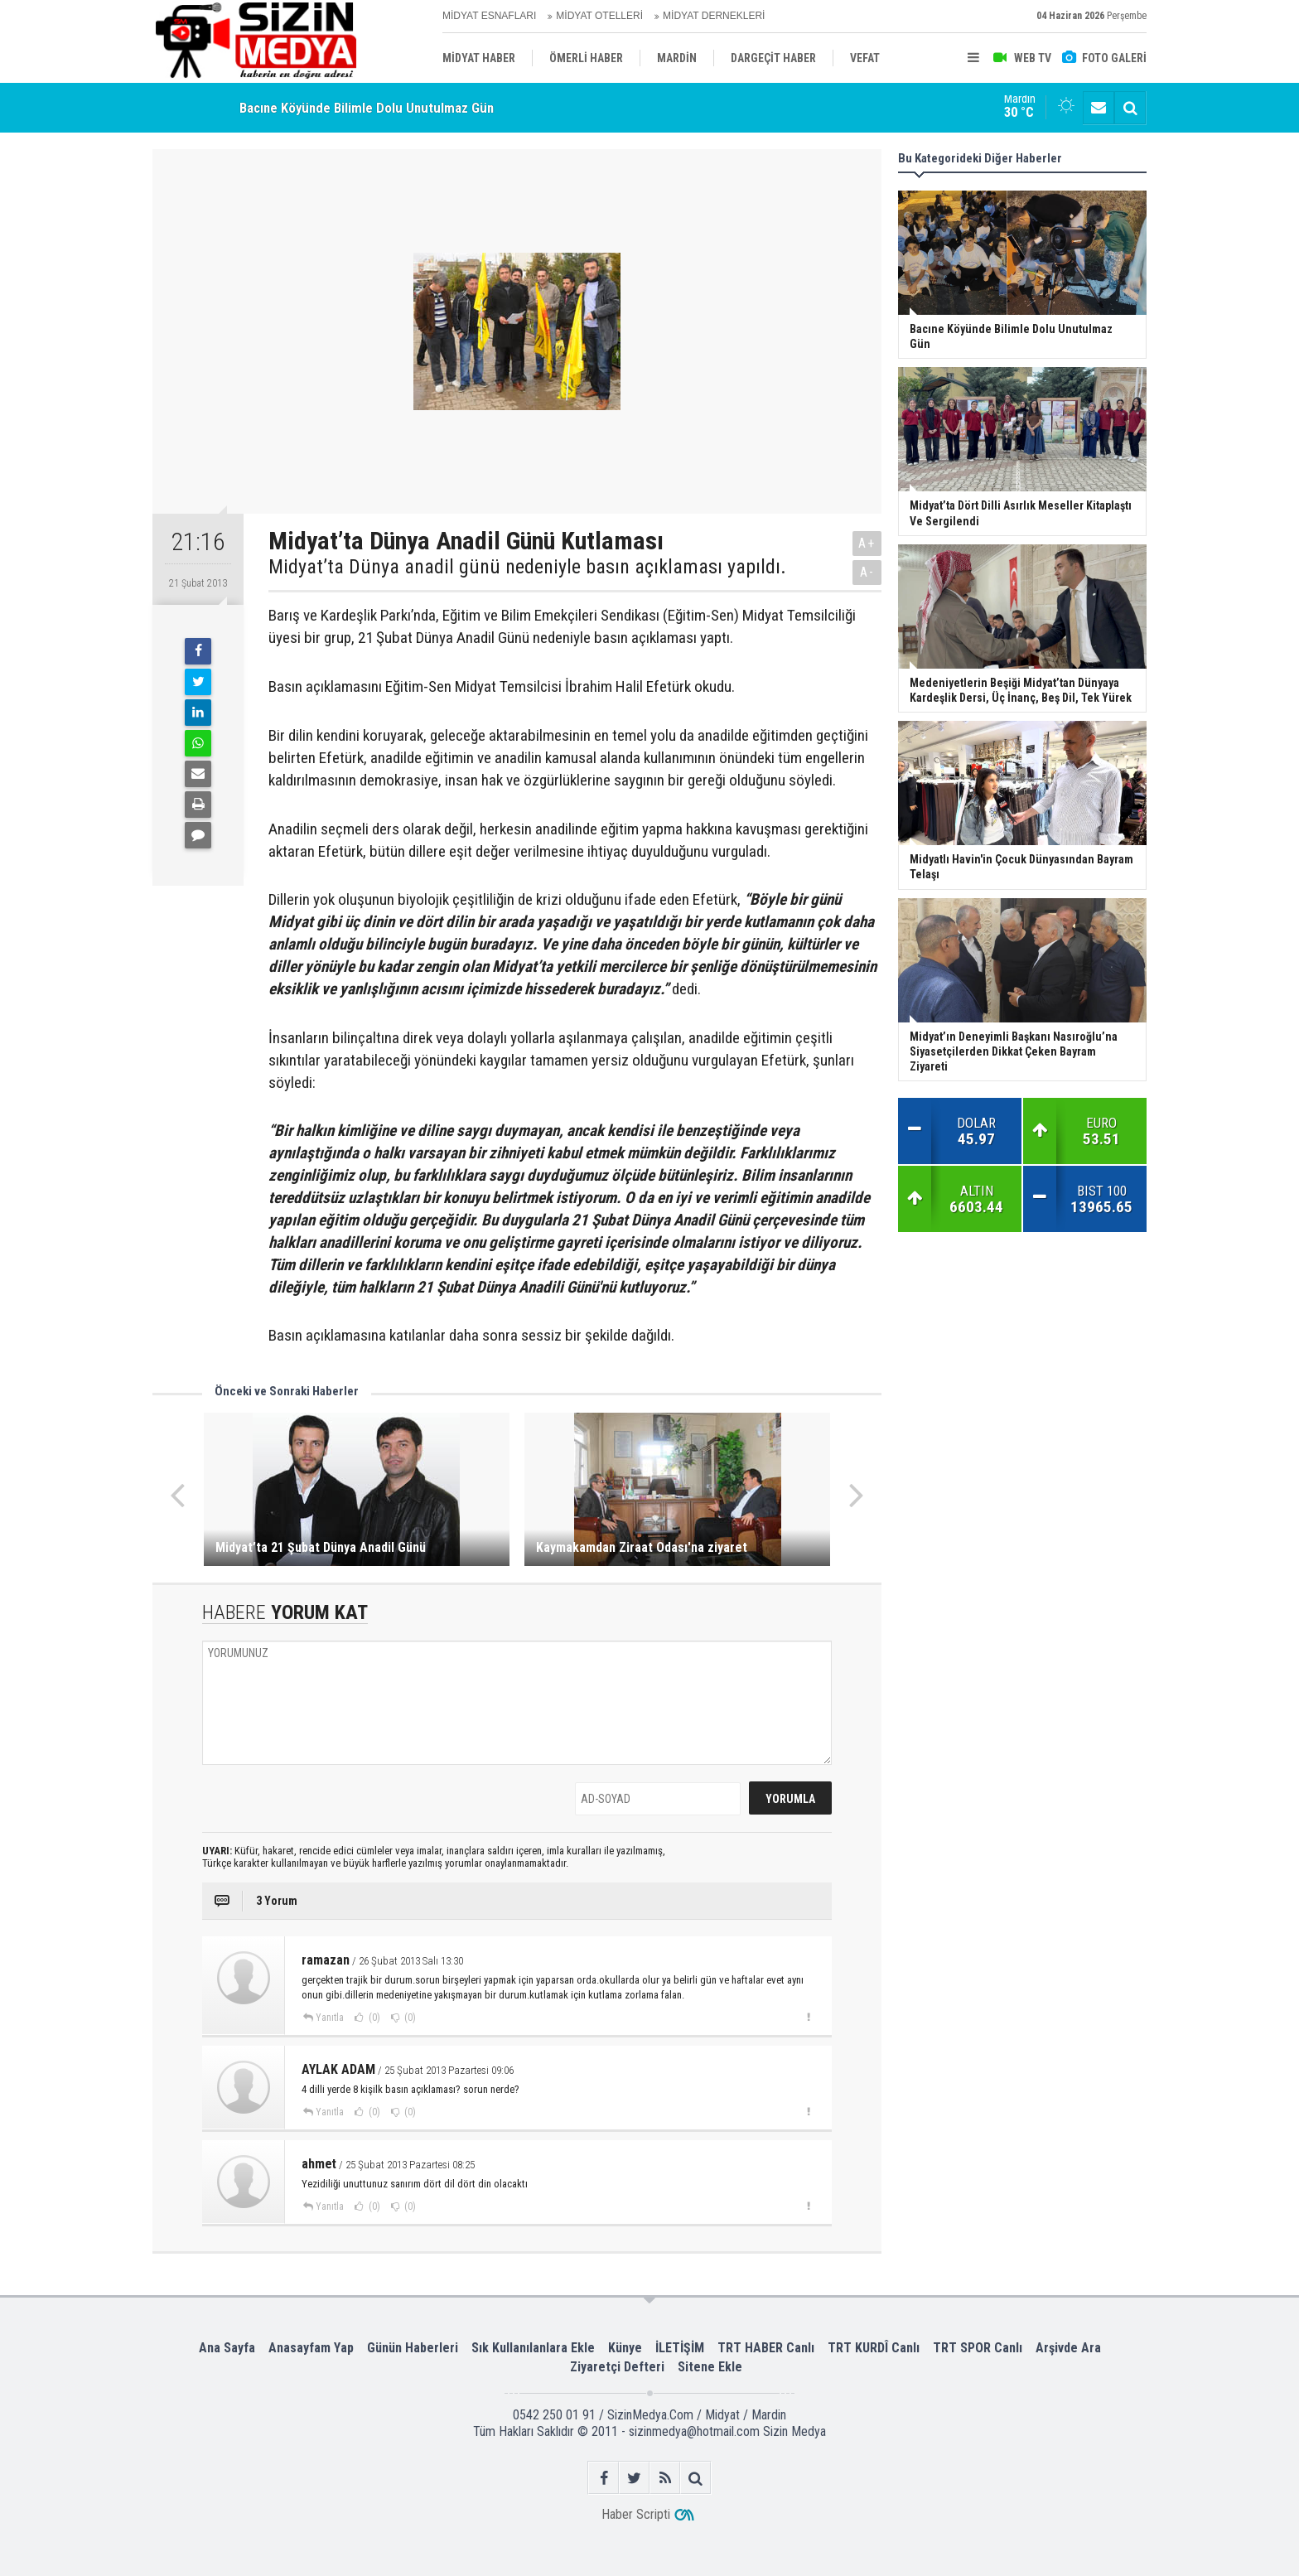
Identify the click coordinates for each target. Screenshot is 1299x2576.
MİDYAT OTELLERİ (599, 16)
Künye (625, 2348)
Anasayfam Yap (311, 2348)
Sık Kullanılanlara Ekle (533, 2348)
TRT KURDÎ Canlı (874, 2348)
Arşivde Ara (1068, 2348)
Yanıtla (330, 2017)
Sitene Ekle (710, 2367)
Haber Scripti (635, 2514)
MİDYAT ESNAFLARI (489, 16)
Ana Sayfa (227, 2348)
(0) (373, 2017)
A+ (867, 543)
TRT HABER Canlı (765, 2348)
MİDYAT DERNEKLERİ (714, 16)
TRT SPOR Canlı (977, 2348)
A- (867, 572)
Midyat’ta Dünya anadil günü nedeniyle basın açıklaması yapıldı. (527, 567)
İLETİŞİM (679, 2348)
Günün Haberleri (412, 2348)
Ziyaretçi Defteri (617, 2367)
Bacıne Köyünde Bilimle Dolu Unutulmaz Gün (366, 107)
